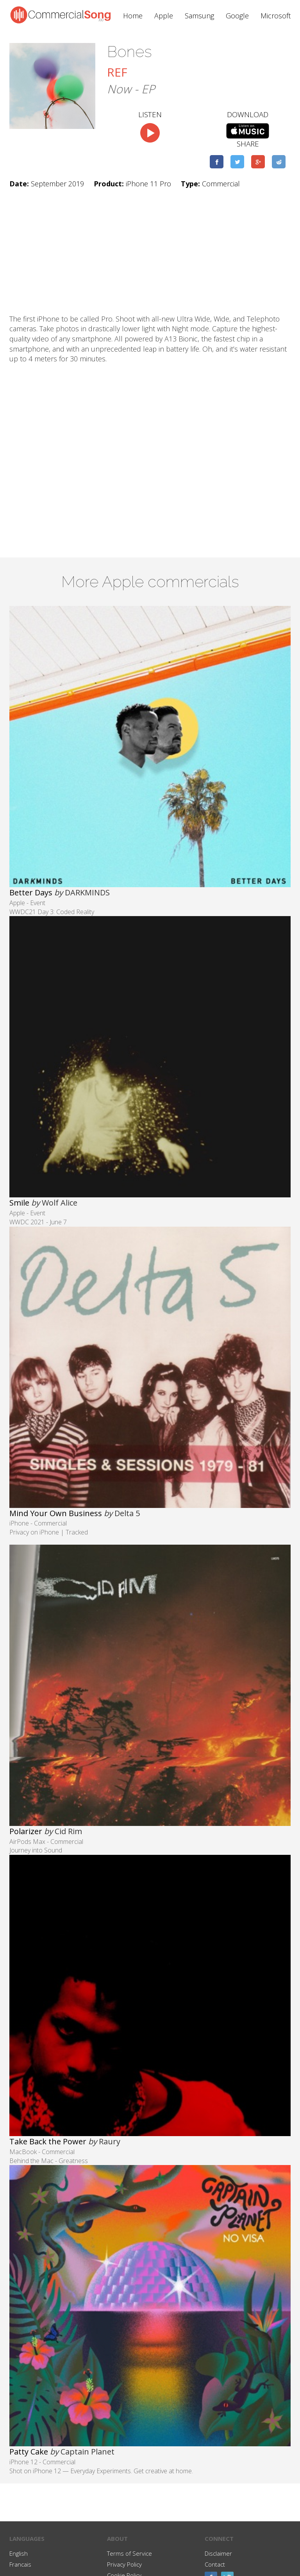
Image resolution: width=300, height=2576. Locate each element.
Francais (20, 2564)
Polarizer (25, 1831)
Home (133, 15)
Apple (163, 15)
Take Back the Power (47, 2141)
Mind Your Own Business (55, 1513)
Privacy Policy (124, 2564)
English (18, 2553)
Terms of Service (129, 2553)
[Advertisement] (150, 251)
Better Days (30, 892)
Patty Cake (28, 2451)
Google (237, 15)
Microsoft (276, 15)
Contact (215, 2564)
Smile (19, 1202)
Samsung (199, 15)
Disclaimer (218, 2553)
